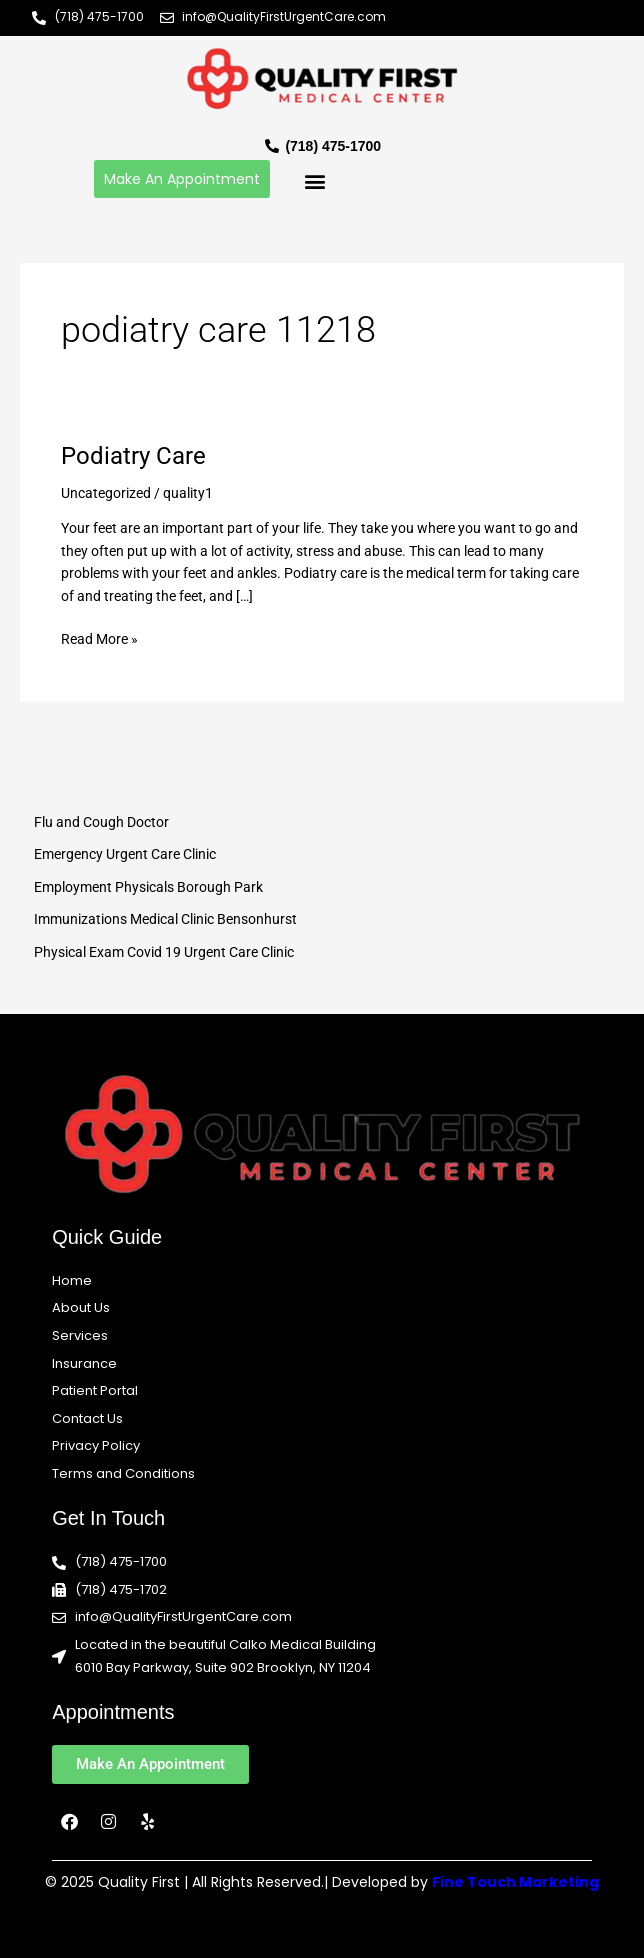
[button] (314, 181)
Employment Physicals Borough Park (148, 887)
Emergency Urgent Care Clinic (125, 854)
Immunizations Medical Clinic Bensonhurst (165, 919)
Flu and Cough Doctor (101, 822)
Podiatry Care (133, 456)
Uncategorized (106, 493)
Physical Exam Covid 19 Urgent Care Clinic (164, 952)
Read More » (99, 637)
